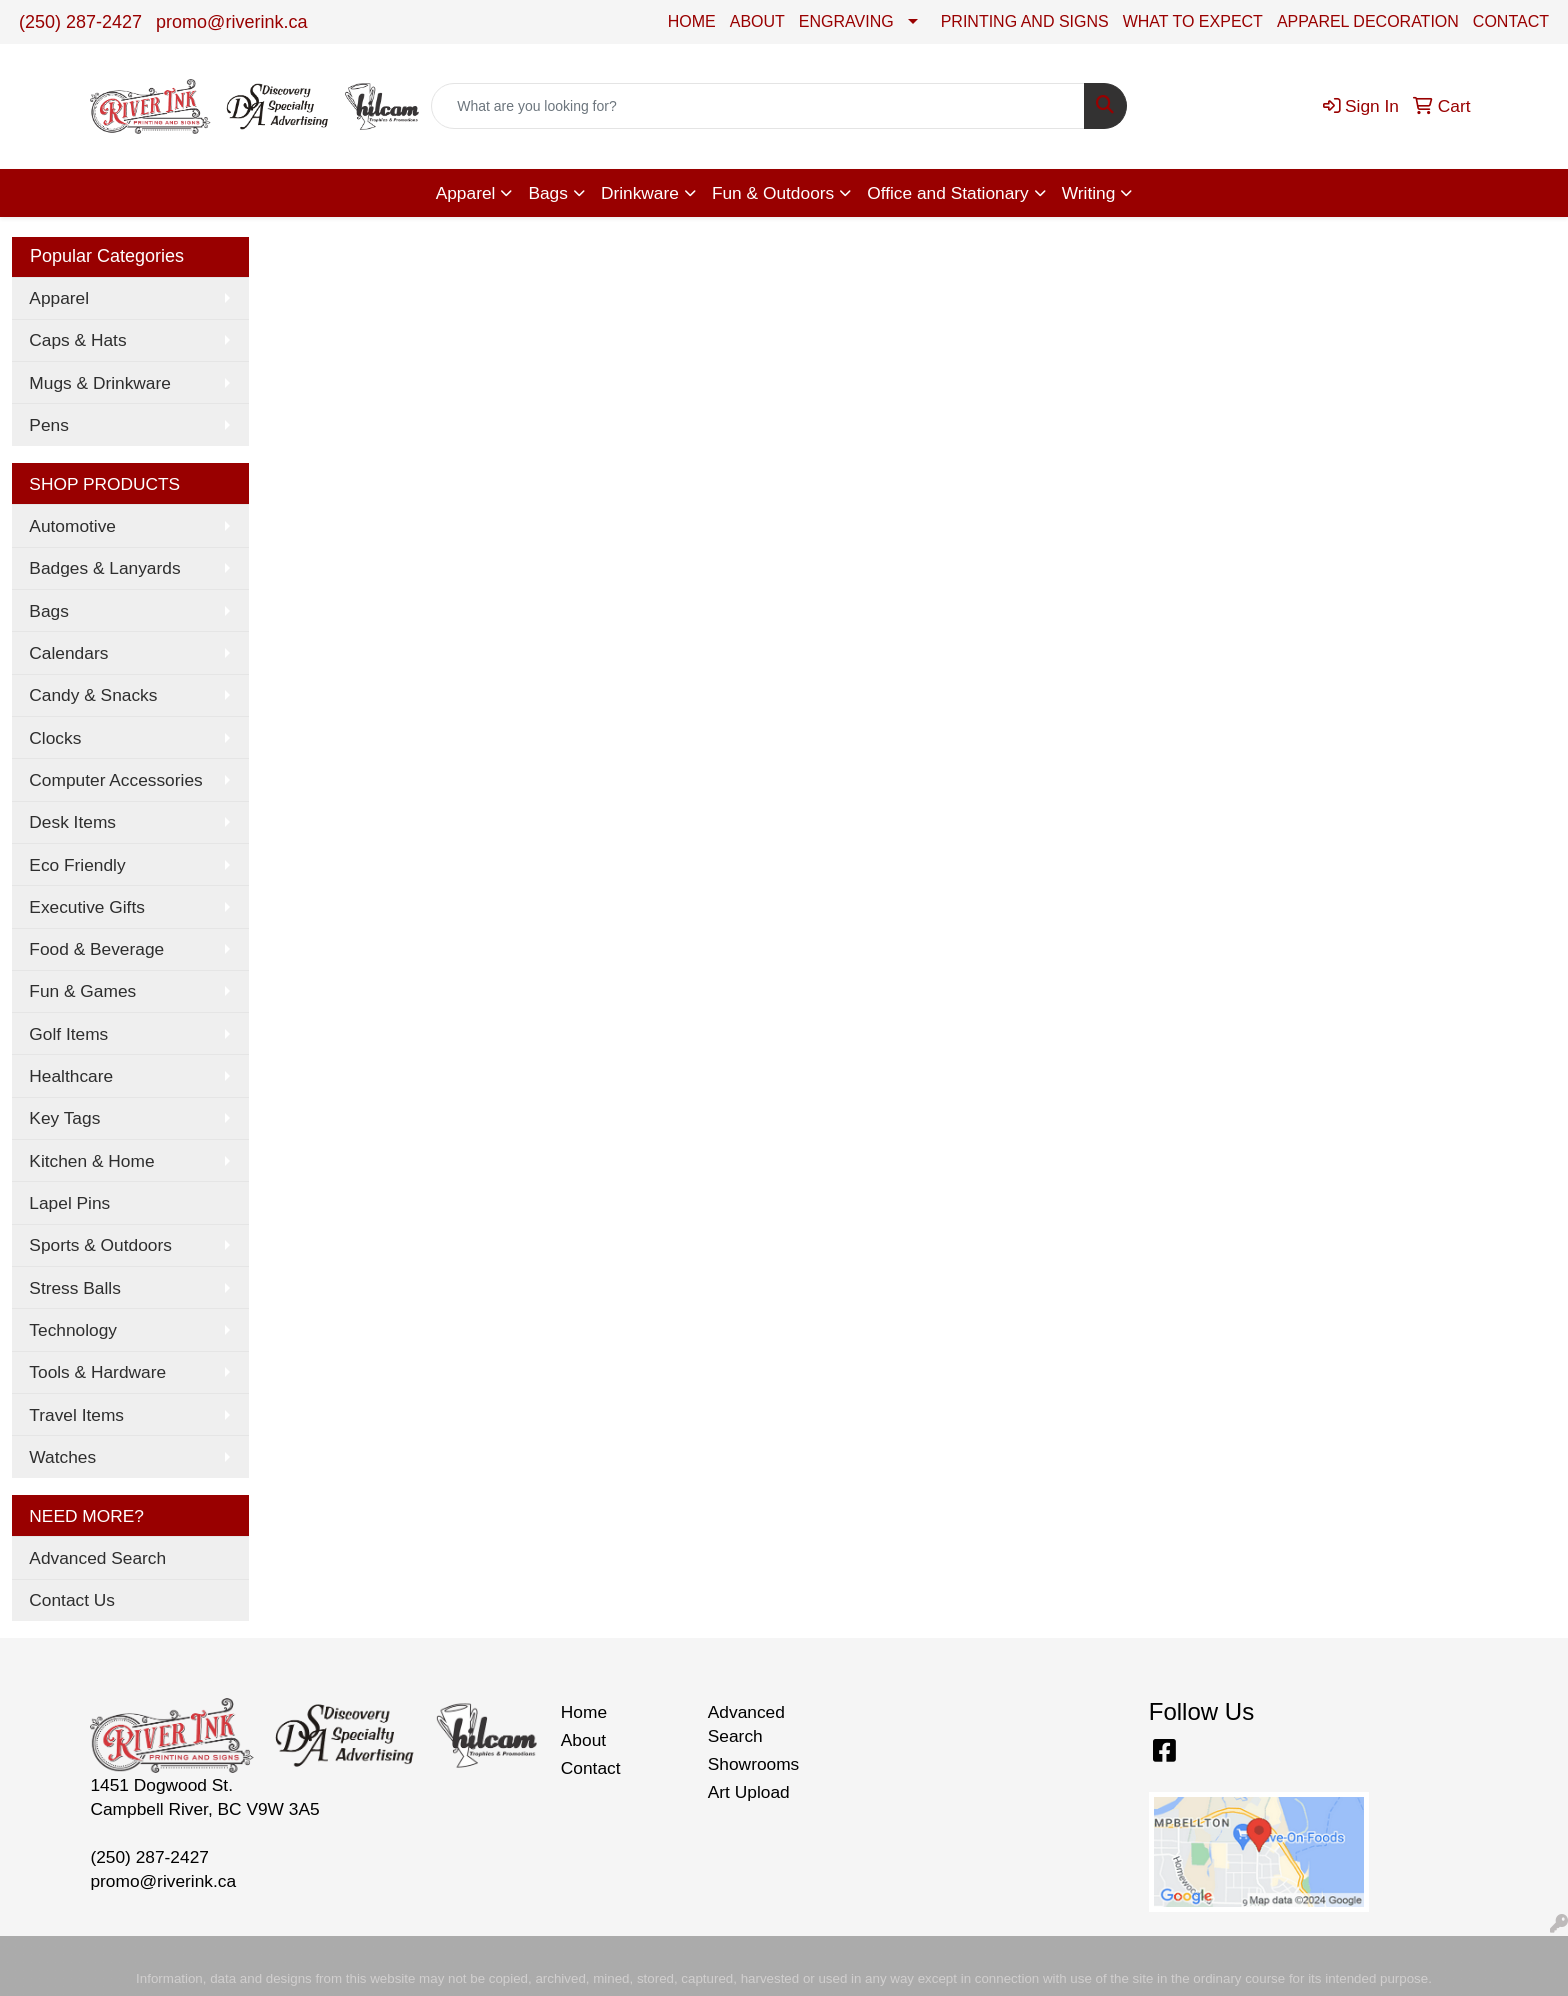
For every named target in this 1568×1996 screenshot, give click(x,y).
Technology (73, 1330)
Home (584, 1712)
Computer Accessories (115, 780)
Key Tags (64, 1118)
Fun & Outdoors (773, 193)
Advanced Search (97, 1558)
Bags (548, 193)
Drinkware (640, 193)
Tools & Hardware (97, 1372)
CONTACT (1511, 21)
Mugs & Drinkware (100, 383)
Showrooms (754, 1764)
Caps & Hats (77, 340)
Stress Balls (74, 1288)
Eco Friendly (77, 865)
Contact (591, 1768)
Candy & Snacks (93, 695)
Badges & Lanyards (104, 568)
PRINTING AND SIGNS (1025, 21)
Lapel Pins (69, 1203)
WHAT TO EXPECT (1193, 21)
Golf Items (68, 1034)
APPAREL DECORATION (1368, 21)
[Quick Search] (758, 106)
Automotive (72, 526)
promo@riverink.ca (231, 22)
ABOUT (757, 21)
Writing (1089, 193)
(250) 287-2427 (80, 22)
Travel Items (76, 1415)
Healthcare (71, 1076)
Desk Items (72, 822)
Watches (62, 1457)
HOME (692, 21)
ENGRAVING (846, 21)
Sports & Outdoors (100, 1245)
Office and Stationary (948, 193)
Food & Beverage (96, 949)
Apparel (466, 193)
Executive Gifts (87, 907)
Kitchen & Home (91, 1161)
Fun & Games (82, 991)
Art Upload (749, 1792)
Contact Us (72, 1600)
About (583, 1740)
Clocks (55, 738)
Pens (49, 425)
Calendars (68, 653)
